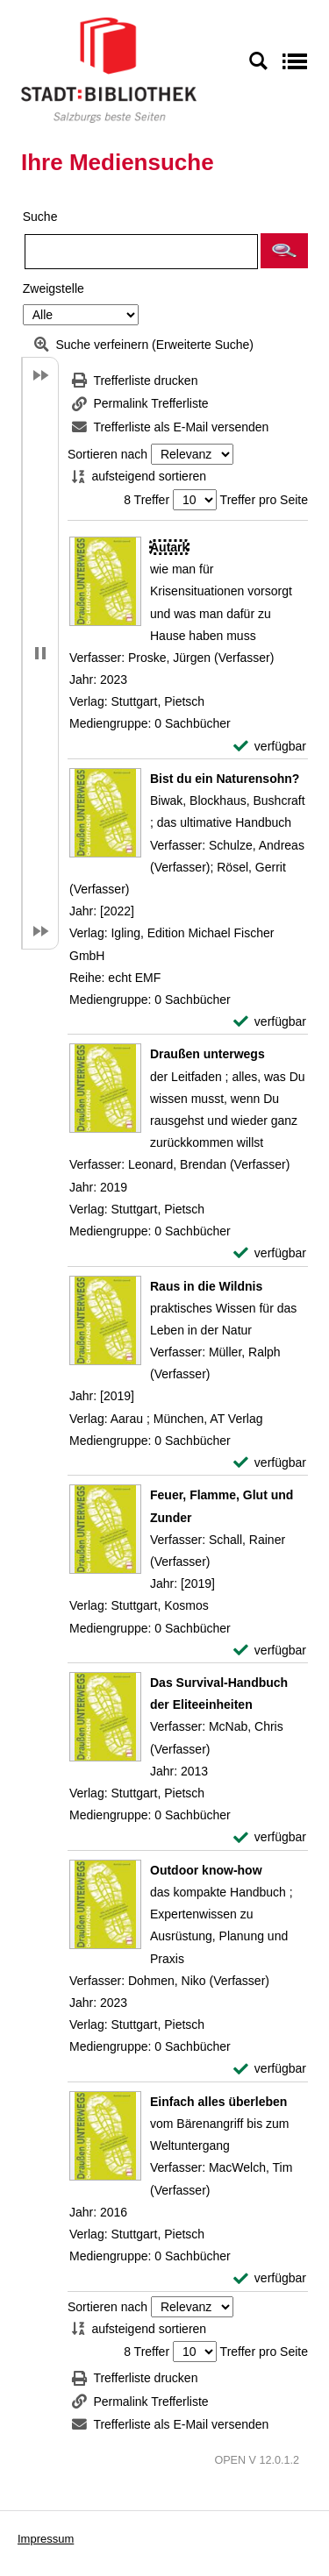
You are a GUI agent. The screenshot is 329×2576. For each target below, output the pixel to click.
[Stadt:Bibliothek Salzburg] (109, 69)
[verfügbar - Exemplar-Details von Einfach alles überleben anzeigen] (269, 2278)
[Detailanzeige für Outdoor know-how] (206, 1870)
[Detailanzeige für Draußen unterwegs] (207, 1054)
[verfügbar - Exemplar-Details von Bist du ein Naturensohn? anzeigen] (269, 1022)
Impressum (46, 2538)
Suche (40, 217)
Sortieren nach (107, 454)
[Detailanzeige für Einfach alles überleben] (218, 2102)
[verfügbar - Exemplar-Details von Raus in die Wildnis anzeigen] (269, 1463)
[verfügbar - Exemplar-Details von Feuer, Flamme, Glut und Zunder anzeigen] (269, 1651)
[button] (284, 250)
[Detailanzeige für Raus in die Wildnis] (206, 1286)
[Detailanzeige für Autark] (169, 547)
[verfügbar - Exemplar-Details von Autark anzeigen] (269, 747)
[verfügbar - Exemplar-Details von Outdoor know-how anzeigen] (269, 2069)
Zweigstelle (53, 288)
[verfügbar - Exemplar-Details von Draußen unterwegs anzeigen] (269, 1253)
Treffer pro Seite (264, 500)
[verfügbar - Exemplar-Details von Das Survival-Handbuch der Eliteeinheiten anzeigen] (269, 1837)
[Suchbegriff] (141, 251)
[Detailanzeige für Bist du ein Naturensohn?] (224, 779)
